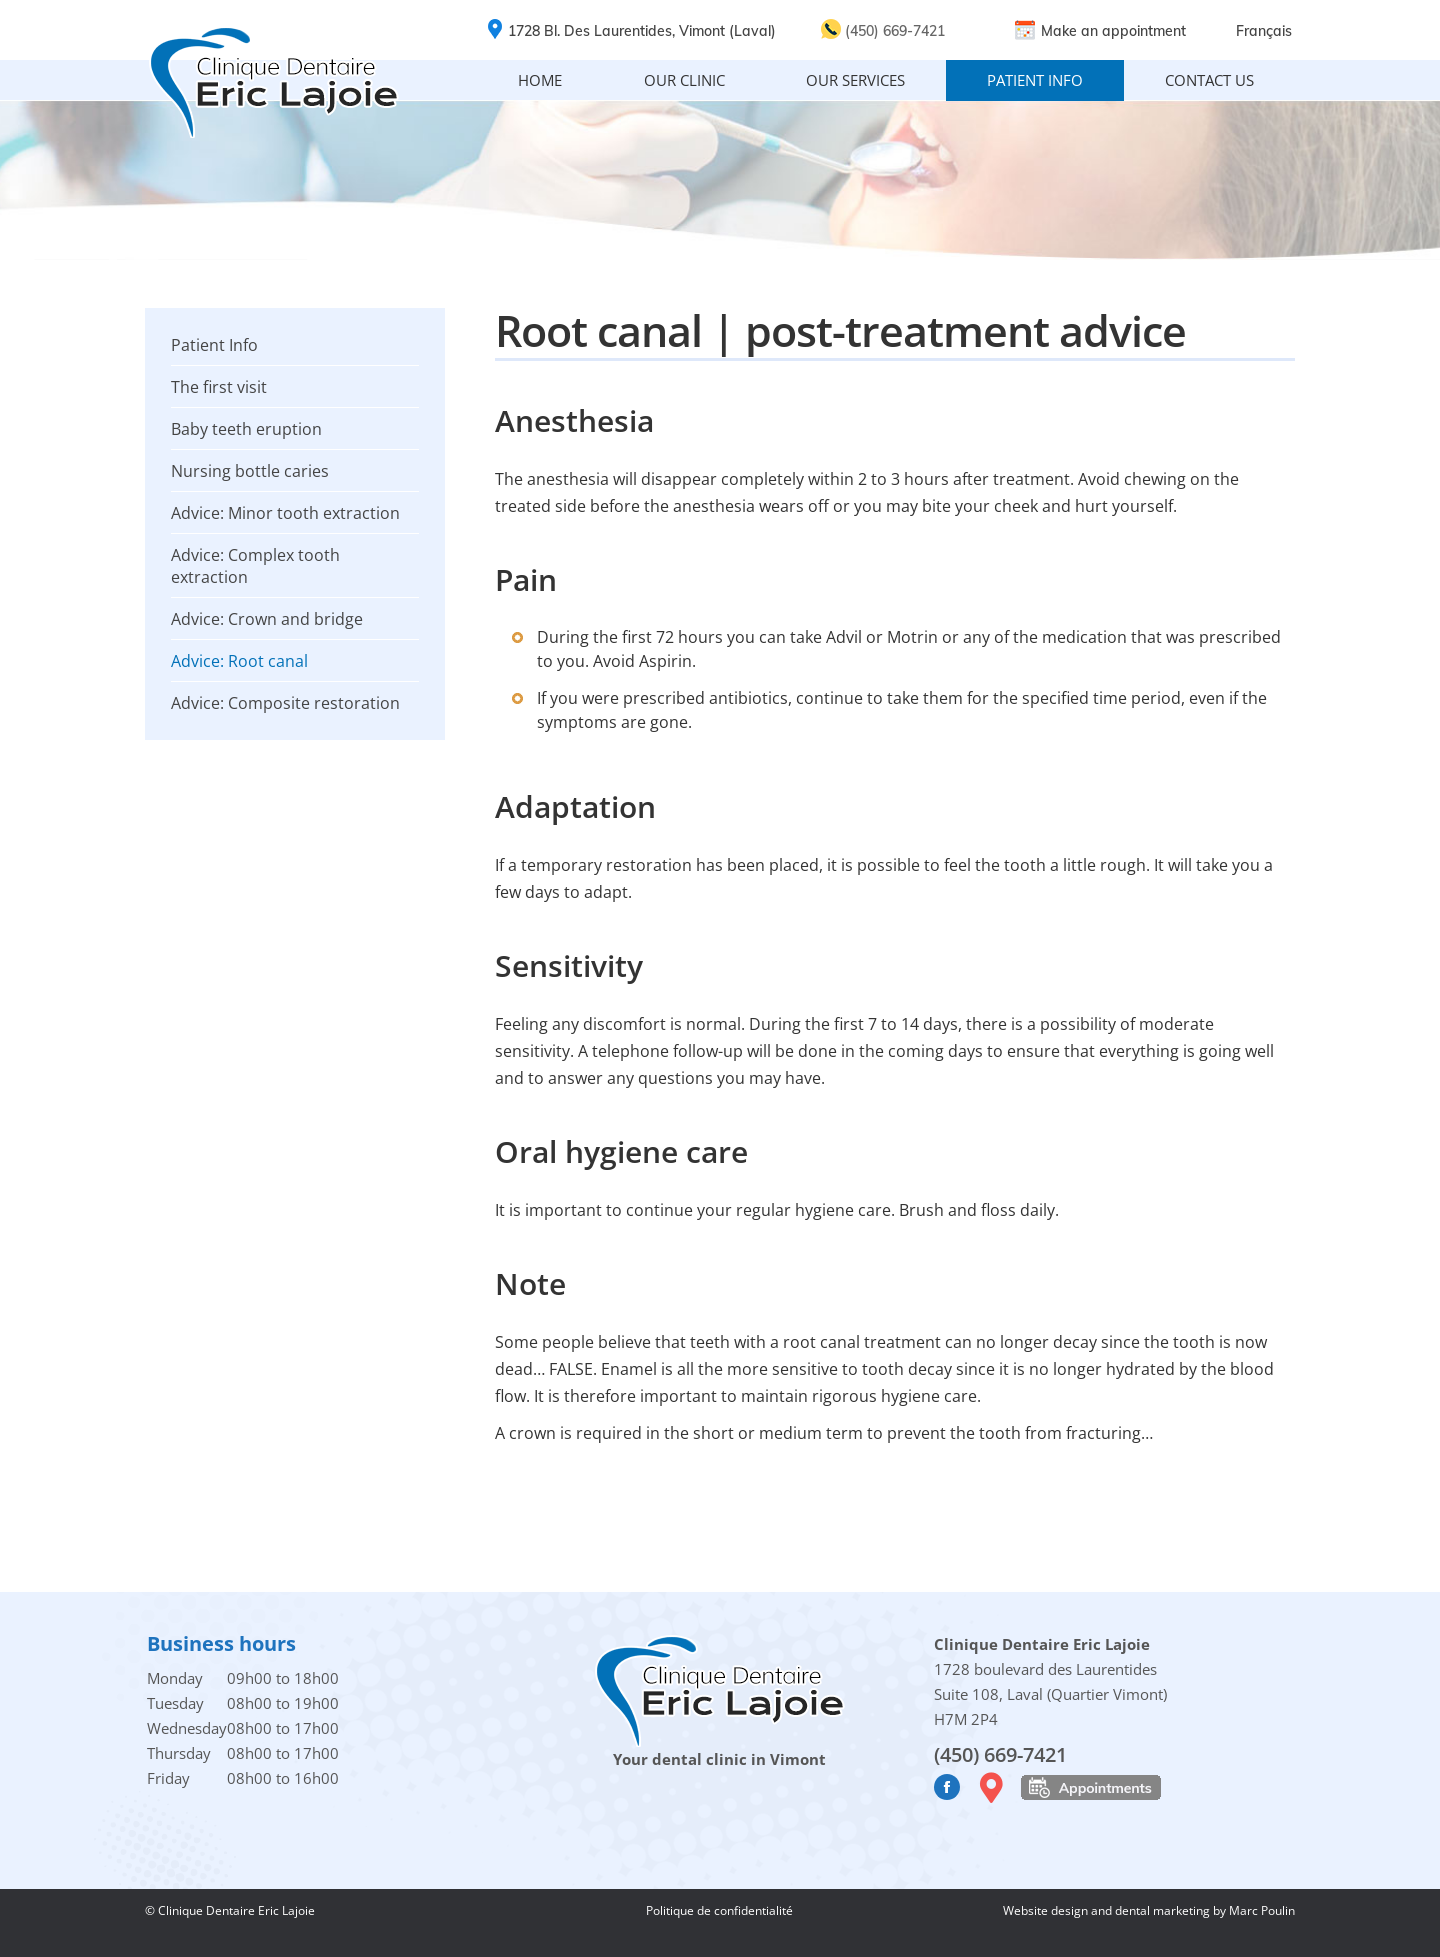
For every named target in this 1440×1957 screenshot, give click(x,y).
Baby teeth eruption (246, 429)
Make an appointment (1113, 31)
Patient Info (214, 345)
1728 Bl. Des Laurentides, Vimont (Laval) (642, 31)
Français (1264, 31)
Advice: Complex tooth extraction (255, 566)
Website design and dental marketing (1108, 1910)
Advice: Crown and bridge (267, 619)
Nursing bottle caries (250, 471)
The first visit (219, 387)
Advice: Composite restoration (285, 703)
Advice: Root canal (239, 661)
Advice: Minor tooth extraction (285, 513)
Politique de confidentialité (719, 1910)
